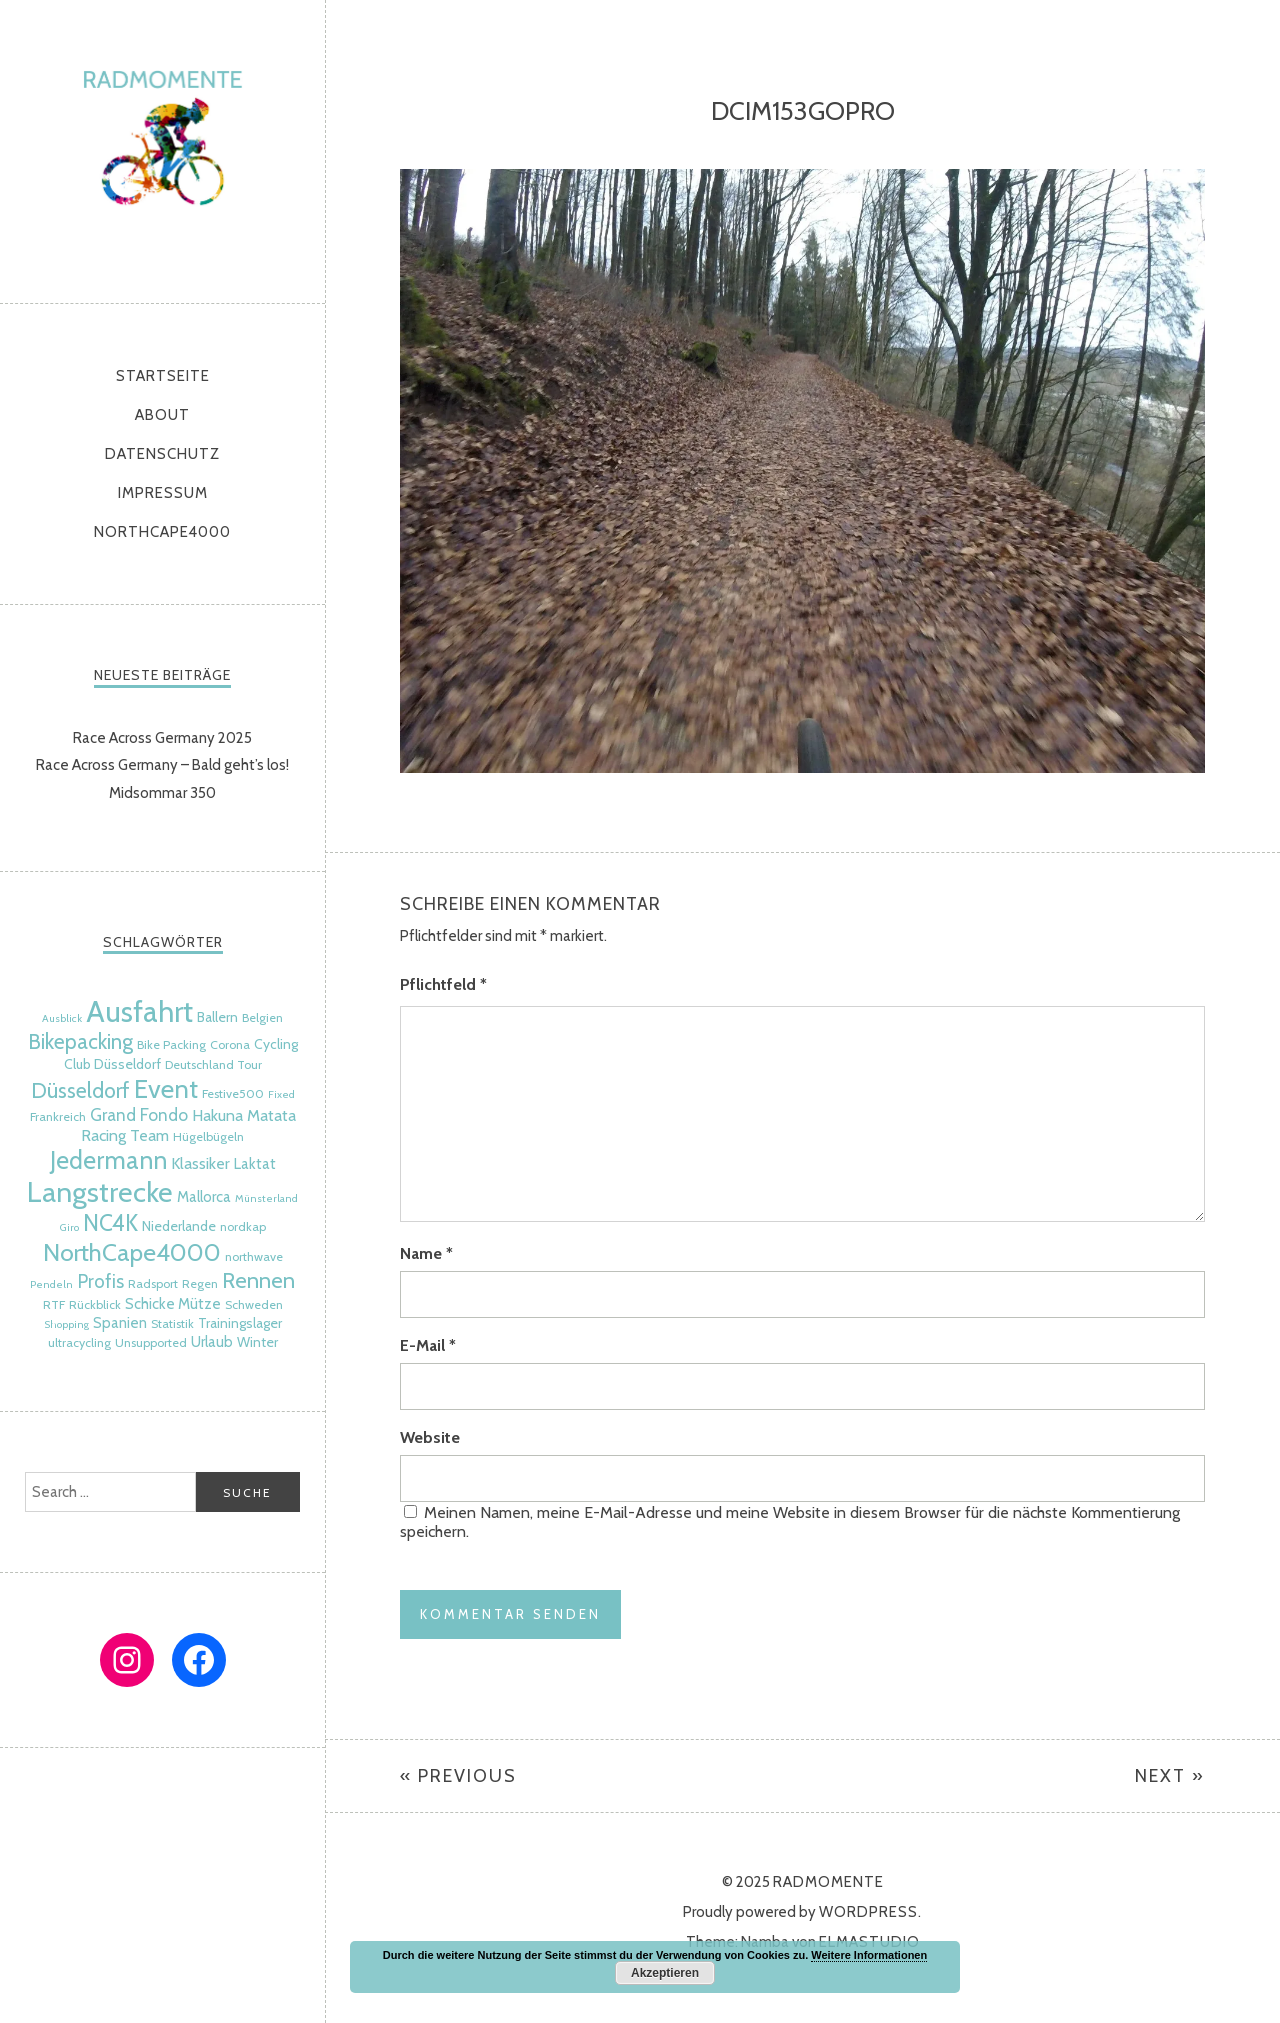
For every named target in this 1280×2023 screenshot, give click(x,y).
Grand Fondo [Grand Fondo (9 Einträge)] (139, 1114)
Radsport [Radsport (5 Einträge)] (153, 1283)
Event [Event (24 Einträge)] (166, 1088)
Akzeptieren (665, 1973)
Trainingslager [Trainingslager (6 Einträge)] (240, 1323)
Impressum (163, 493)
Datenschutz (162, 454)
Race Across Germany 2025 (162, 738)
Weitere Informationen (869, 1955)
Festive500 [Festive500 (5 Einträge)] (233, 1093)
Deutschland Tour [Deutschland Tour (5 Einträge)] (213, 1064)
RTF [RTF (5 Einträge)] (54, 1304)
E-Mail (428, 1345)
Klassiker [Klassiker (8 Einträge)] (200, 1163)
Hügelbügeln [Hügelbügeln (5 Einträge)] (208, 1136)
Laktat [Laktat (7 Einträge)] (255, 1164)
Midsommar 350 (162, 793)
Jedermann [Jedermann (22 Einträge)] (108, 1160)
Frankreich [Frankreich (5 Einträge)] (58, 1116)
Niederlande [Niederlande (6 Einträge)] (179, 1226)
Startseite (163, 376)
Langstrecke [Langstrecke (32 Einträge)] (100, 1192)
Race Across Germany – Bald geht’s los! (162, 765)
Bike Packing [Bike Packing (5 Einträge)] (171, 1044)
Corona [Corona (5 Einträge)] (230, 1044)
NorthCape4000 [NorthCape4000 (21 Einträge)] (132, 1252)
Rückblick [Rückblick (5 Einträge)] (95, 1304)
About (162, 415)
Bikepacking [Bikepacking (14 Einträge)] (80, 1041)
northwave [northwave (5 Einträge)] (254, 1256)
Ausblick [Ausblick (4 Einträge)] (62, 1018)
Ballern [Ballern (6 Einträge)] (217, 1017)
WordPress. (870, 1912)
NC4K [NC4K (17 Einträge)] (110, 1223)
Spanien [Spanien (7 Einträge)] (120, 1323)
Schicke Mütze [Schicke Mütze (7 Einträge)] (173, 1304)
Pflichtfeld (443, 984)
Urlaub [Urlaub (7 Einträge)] (212, 1342)
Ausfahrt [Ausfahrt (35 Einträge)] (139, 1011)
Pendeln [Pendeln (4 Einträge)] (51, 1284)
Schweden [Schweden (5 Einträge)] (254, 1304)
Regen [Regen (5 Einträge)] (200, 1283)
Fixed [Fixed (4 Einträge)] (281, 1094)
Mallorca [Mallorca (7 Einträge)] (204, 1197)
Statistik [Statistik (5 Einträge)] (172, 1323)
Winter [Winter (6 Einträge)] (257, 1342)
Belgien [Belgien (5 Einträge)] (262, 1017)
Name (426, 1253)
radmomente (162, 146)
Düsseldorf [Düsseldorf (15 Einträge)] (80, 1090)
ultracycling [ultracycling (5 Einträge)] (79, 1342)
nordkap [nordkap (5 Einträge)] (243, 1226)
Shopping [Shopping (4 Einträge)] (66, 1324)
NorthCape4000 (162, 532)
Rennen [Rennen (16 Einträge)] (258, 1280)
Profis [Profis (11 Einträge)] (100, 1281)
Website (430, 1437)
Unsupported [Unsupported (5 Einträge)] (151, 1342)
